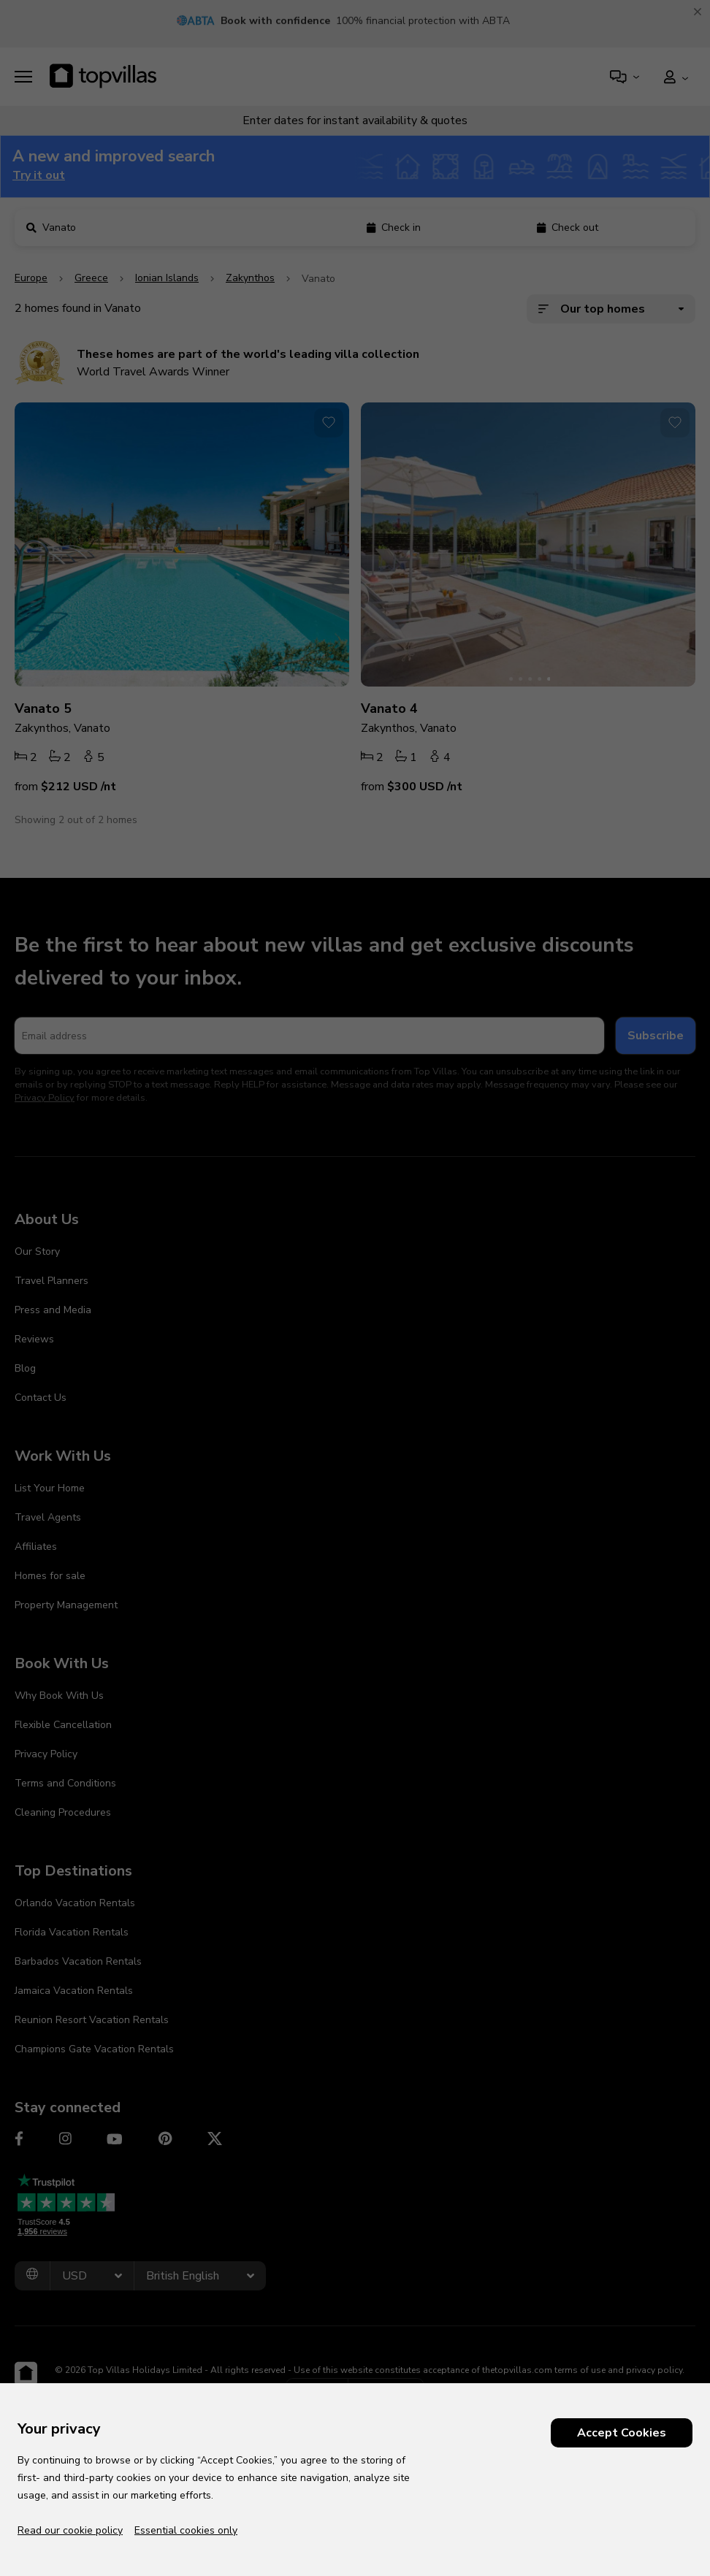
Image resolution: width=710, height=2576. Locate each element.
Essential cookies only (185, 2530)
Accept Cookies (621, 2433)
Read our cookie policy (70, 2530)
